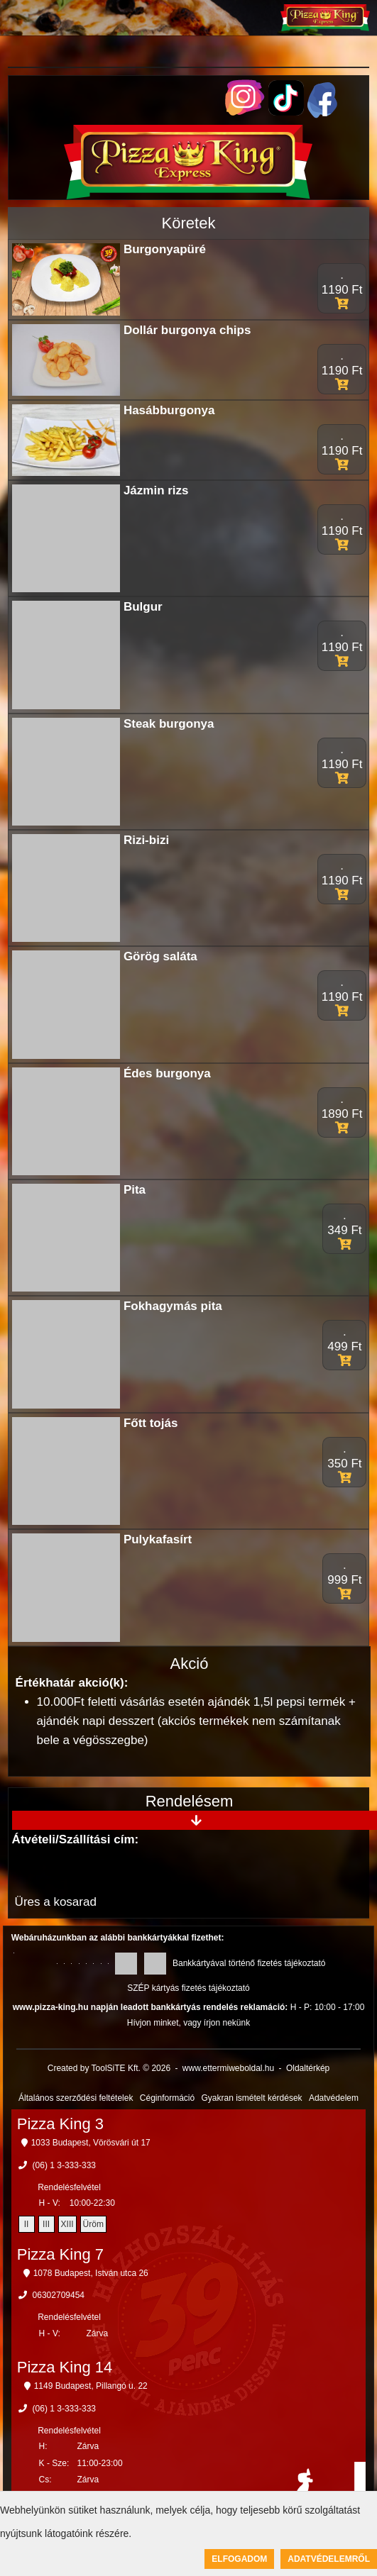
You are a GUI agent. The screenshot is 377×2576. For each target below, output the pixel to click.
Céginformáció (167, 2098)
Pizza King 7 (60, 2254)
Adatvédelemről (329, 2559)
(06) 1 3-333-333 (64, 2165)
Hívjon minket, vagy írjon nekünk (188, 2023)
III (46, 2224)
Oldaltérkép (307, 2068)
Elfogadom (239, 2559)
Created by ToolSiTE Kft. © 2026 (109, 2068)
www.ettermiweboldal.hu (228, 2068)
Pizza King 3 (60, 2124)
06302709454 (58, 2295)
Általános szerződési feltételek (75, 2098)
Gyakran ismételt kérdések (252, 2098)
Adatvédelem (334, 2098)
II (26, 2224)
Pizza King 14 (65, 2367)
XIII (67, 2224)
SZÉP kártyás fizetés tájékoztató (188, 1988)
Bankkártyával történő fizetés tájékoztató (249, 1963)
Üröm (93, 2224)
